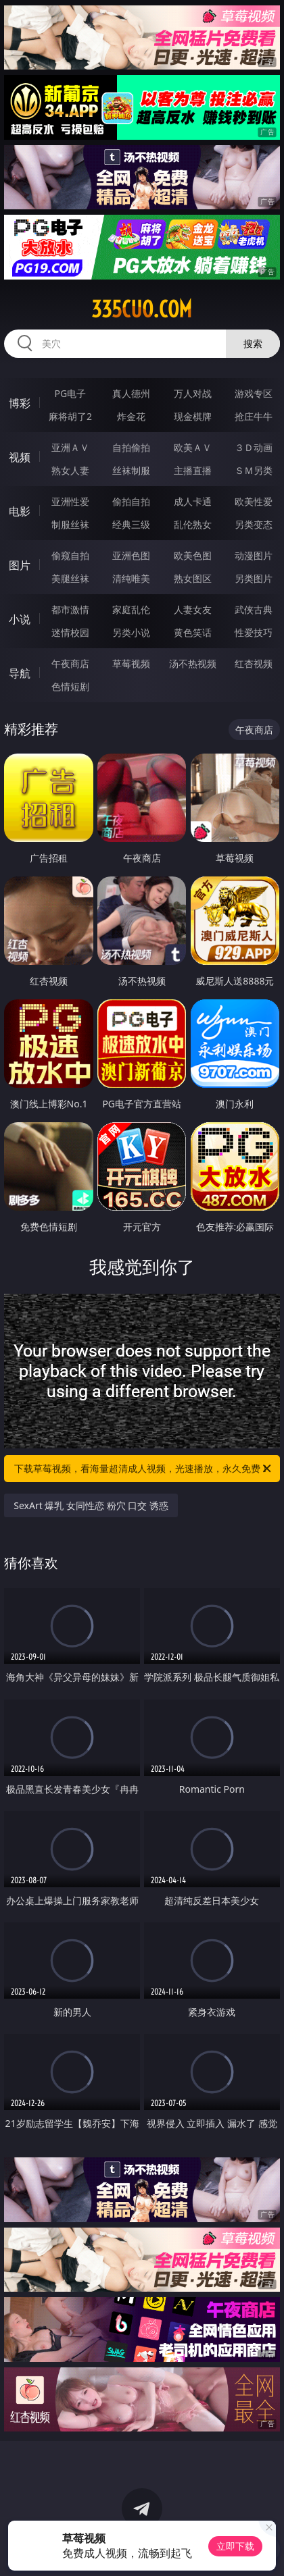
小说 (19, 619)
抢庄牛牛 (254, 416)
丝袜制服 (131, 470)
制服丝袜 (70, 524)
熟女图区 (193, 578)
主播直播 (193, 470)
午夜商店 (70, 663)
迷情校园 (70, 632)
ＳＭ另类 (254, 470)
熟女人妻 (70, 470)
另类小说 (131, 632)
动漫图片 (254, 555)
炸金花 (131, 416)
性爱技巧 (254, 632)
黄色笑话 (193, 632)
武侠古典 (254, 609)
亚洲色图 (131, 555)
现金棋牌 (193, 416)
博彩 (19, 403)
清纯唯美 (131, 578)
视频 (19, 457)
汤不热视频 (192, 663)
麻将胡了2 (70, 416)
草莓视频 (131, 663)
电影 (19, 511)
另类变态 (254, 524)
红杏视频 (254, 663)
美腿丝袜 (70, 578)
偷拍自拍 (131, 501)
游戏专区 (254, 393)
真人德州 (131, 393)
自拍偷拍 (131, 447)
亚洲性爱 (70, 501)
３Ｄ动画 (254, 447)
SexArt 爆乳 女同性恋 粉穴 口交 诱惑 (91, 1505)
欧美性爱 (254, 501)
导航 (19, 673)
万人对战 (193, 393)
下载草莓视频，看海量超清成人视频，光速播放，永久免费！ (143, 1469)
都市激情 (70, 609)
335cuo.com (141, 309)
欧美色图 (193, 555)
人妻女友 (193, 609)
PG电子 (71, 393)
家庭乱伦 (131, 609)
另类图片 (254, 578)
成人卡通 (193, 501)
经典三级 (131, 524)
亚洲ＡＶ (70, 447)
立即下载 (235, 2546)
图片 (19, 565)
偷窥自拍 (70, 555)
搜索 (252, 343)
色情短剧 (70, 686)
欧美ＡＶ (193, 447)
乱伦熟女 (193, 524)
